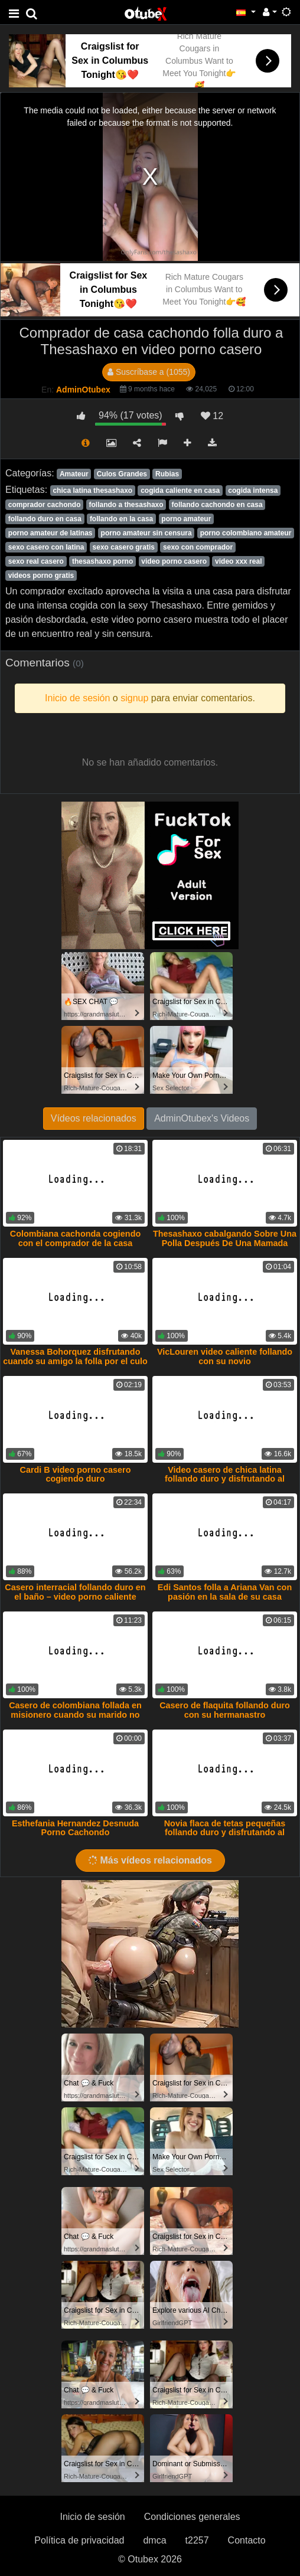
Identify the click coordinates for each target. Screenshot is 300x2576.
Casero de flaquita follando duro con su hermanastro (224, 1710)
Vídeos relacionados (93, 1118)
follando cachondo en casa (217, 505)
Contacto (247, 2540)
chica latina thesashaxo (92, 490)
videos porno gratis (41, 575)
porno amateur (186, 519)
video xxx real (238, 561)
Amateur (74, 474)
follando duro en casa (44, 519)
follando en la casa (121, 519)
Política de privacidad (79, 2540)
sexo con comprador (198, 547)
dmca (154, 2540)
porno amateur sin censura (146, 533)
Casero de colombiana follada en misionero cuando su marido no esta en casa (75, 1715)
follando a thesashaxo (126, 505)
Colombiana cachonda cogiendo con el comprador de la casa (75, 1238)
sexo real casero (36, 561)
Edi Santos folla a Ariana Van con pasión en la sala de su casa (225, 1592)
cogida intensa (253, 490)
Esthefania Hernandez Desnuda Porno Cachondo (75, 1828)
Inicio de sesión (92, 2517)
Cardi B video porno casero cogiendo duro (75, 1474)
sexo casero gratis (124, 547)
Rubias (167, 474)
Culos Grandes (122, 474)
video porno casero (174, 561)
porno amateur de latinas (50, 533)
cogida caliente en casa (180, 490)
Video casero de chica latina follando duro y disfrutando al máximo (225, 1479)
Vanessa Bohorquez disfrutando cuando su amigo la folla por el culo (75, 1356)
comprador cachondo (44, 505)
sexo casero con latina (46, 547)
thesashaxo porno (102, 561)
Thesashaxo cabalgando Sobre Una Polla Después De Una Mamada (224, 1238)
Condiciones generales (192, 2517)
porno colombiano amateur (246, 533)
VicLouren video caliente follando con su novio (224, 1356)
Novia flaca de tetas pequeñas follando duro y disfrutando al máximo (225, 1833)
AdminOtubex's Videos (201, 1118)
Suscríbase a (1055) (148, 372)
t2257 (197, 2540)
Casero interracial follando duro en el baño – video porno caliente (75, 1592)
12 (212, 416)
